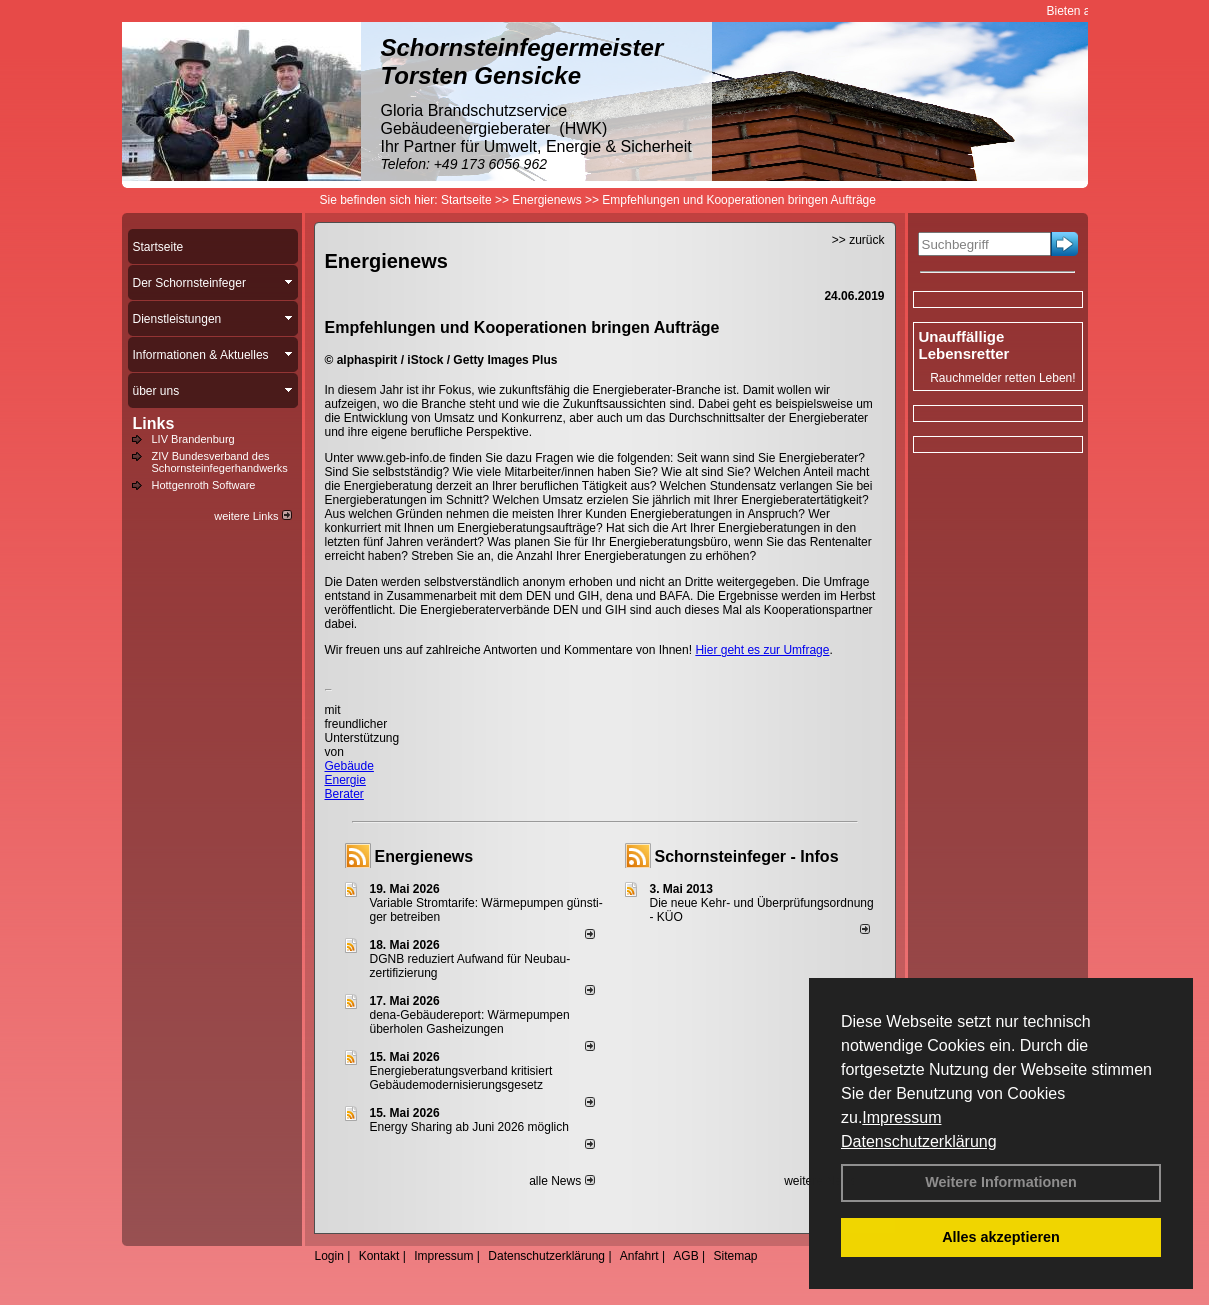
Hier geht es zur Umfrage (762, 650)
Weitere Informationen (1001, 1182)
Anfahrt (639, 1256)
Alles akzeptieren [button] (1001, 1237)
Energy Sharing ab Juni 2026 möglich (469, 1127)
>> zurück (858, 240)
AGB (685, 1256)
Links (154, 423)
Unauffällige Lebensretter (964, 345)
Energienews (424, 856)
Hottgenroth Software (204, 485)
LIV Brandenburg (193, 439)
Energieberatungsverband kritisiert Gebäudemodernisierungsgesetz (461, 1078)
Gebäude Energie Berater (349, 780)
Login (329, 1256)
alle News (561, 1181)
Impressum (901, 1117)
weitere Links (252, 516)
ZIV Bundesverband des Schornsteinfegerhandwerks (220, 462)
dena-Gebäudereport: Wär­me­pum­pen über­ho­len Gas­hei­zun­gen (470, 1022)
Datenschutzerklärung (919, 1141)
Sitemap (735, 1256)
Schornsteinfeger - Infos (747, 856)
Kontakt (379, 1256)
